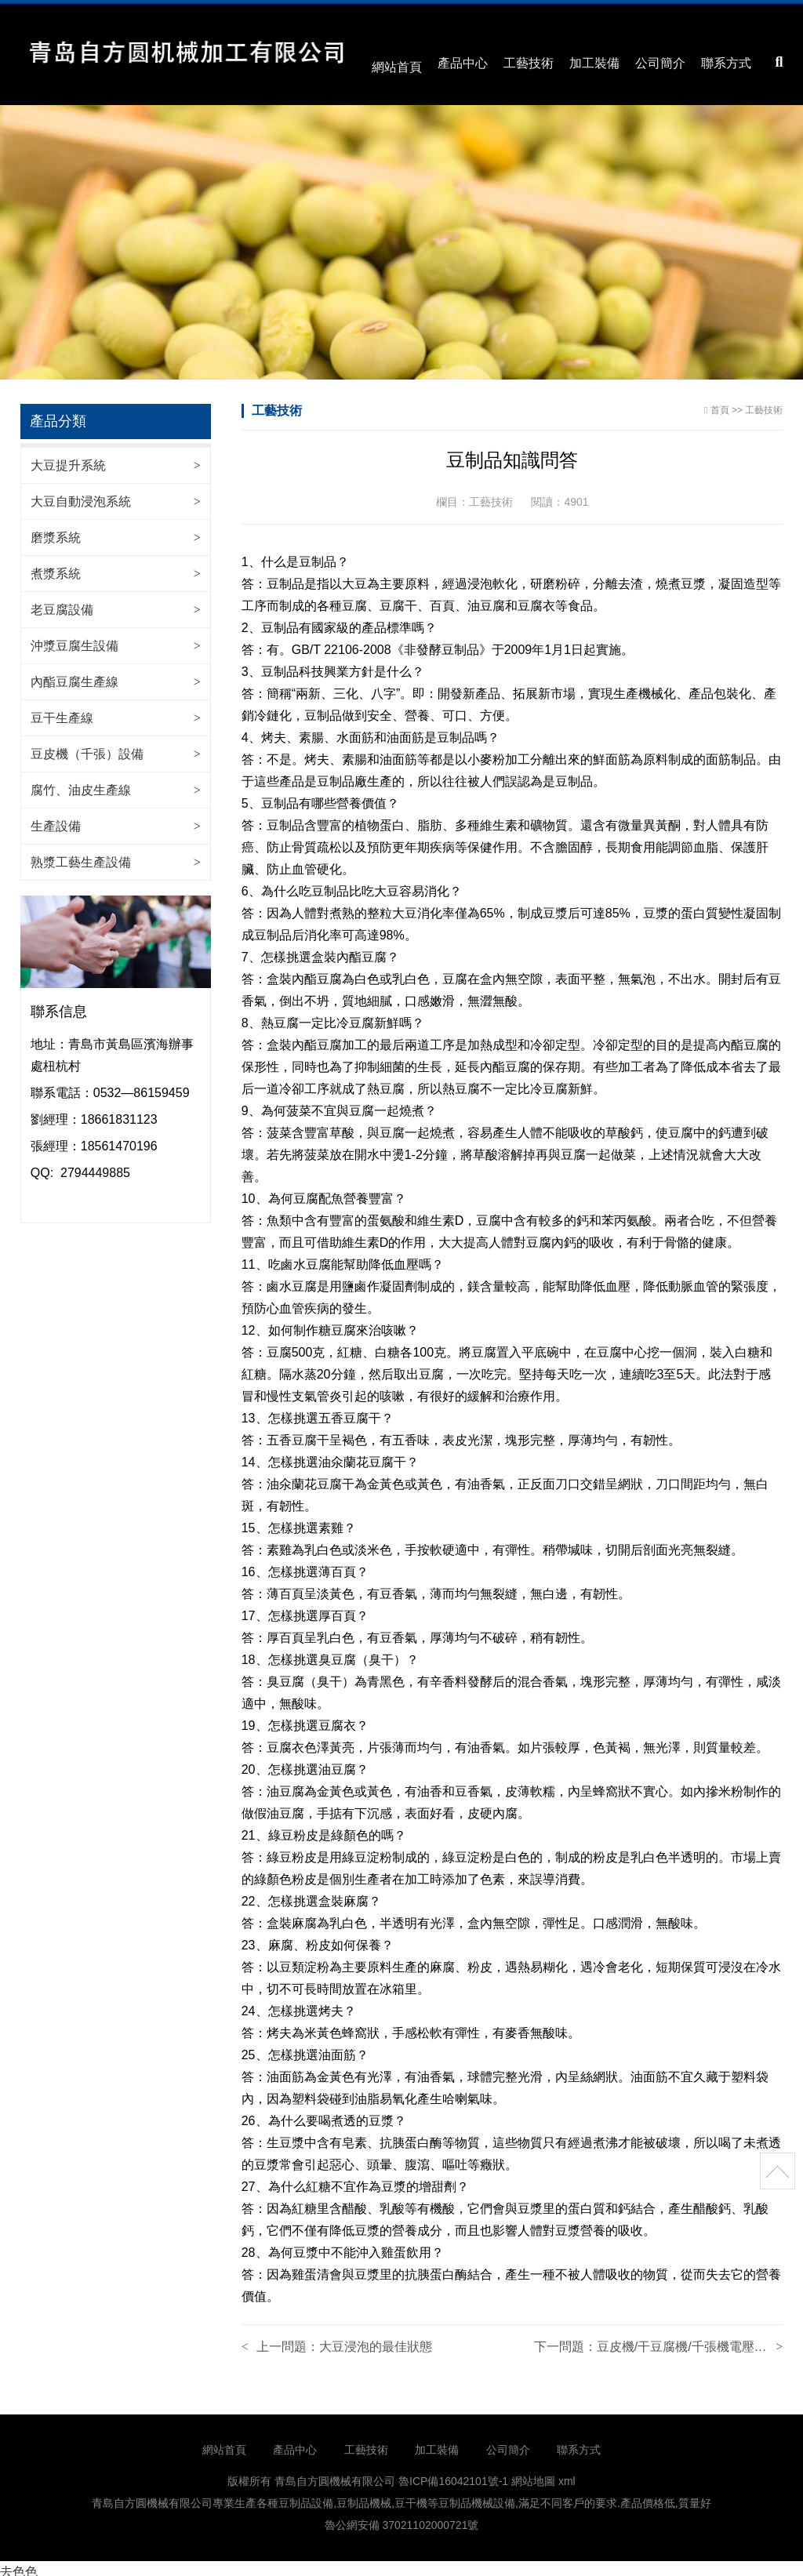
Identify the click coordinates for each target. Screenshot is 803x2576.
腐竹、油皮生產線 (81, 783)
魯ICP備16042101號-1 (453, 2474)
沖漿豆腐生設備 (74, 638)
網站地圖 (533, 2474)
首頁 (719, 403)
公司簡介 (660, 61)
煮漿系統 (56, 566)
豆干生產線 (62, 711)
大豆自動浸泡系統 (81, 494)
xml (567, 2474)
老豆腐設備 (62, 602)
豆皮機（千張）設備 (87, 747)
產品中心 (463, 61)
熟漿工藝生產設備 (81, 855)
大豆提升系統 (68, 458)
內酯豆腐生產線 (74, 674)
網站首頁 (397, 61)
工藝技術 (528, 61)
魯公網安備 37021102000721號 (402, 2518)
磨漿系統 (56, 530)
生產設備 (56, 819)
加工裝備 (594, 61)
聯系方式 (726, 61)
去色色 (19, 2564)
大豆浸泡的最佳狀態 (375, 2339)
